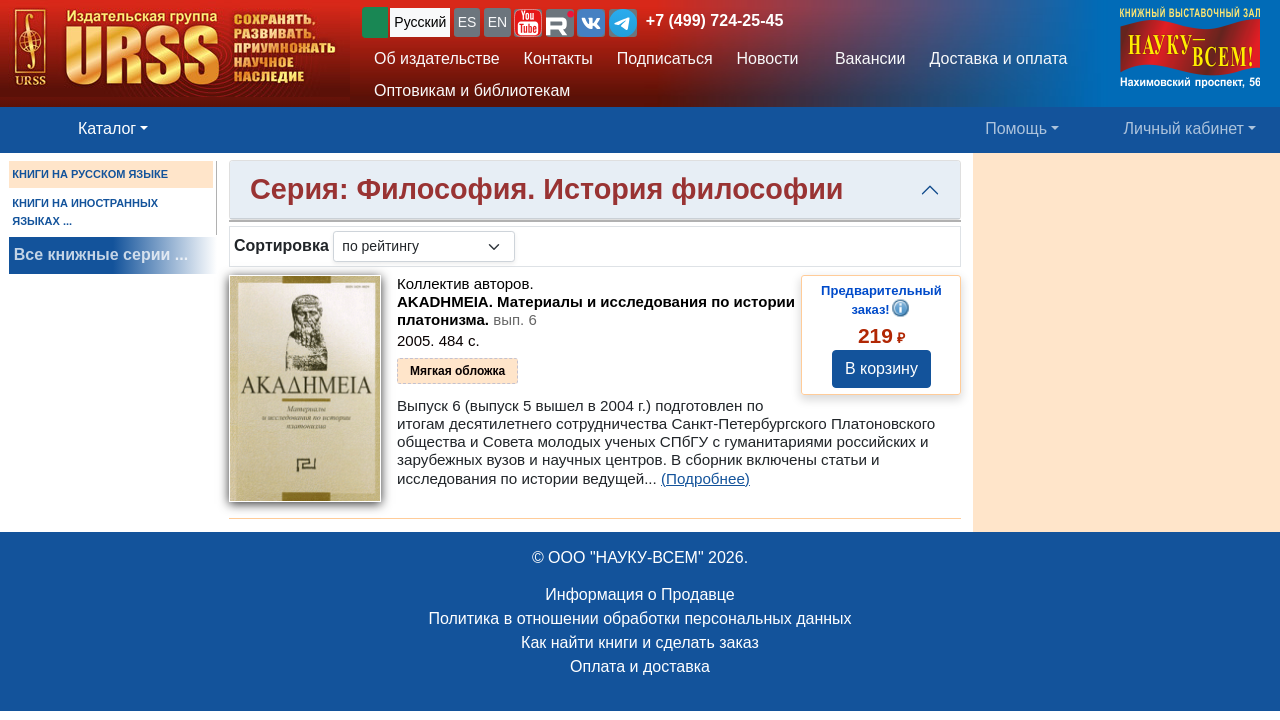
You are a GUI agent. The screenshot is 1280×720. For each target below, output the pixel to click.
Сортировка (281, 245)
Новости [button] (768, 58)
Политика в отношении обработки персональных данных (639, 618)
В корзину (881, 368)
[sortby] (424, 246)
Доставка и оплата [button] (998, 58)
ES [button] (467, 22)
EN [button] (497, 22)
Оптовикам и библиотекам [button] (472, 90)
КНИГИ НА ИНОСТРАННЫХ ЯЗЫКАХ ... (85, 212)
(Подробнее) (705, 478)
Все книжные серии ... (101, 254)
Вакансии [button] (866, 58)
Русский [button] (420, 22)
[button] (528, 23)
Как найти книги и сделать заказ (640, 642)
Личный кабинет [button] (1184, 128)
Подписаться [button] (665, 58)
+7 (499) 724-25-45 (714, 20)
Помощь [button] (1016, 128)
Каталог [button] (107, 128)
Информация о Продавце (639, 594)
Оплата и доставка (640, 666)
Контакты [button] (558, 58)
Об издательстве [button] (437, 58)
